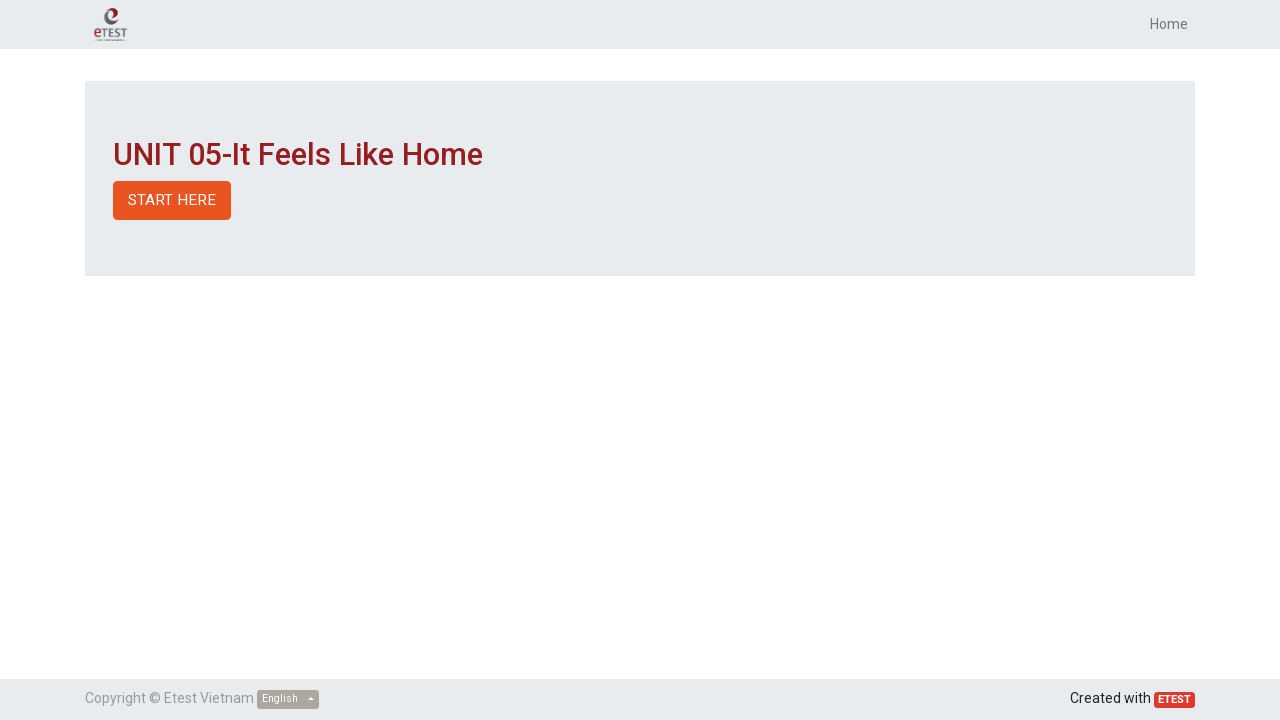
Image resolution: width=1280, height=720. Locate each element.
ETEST (1174, 699)
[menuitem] (1169, 24)
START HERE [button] (172, 200)
